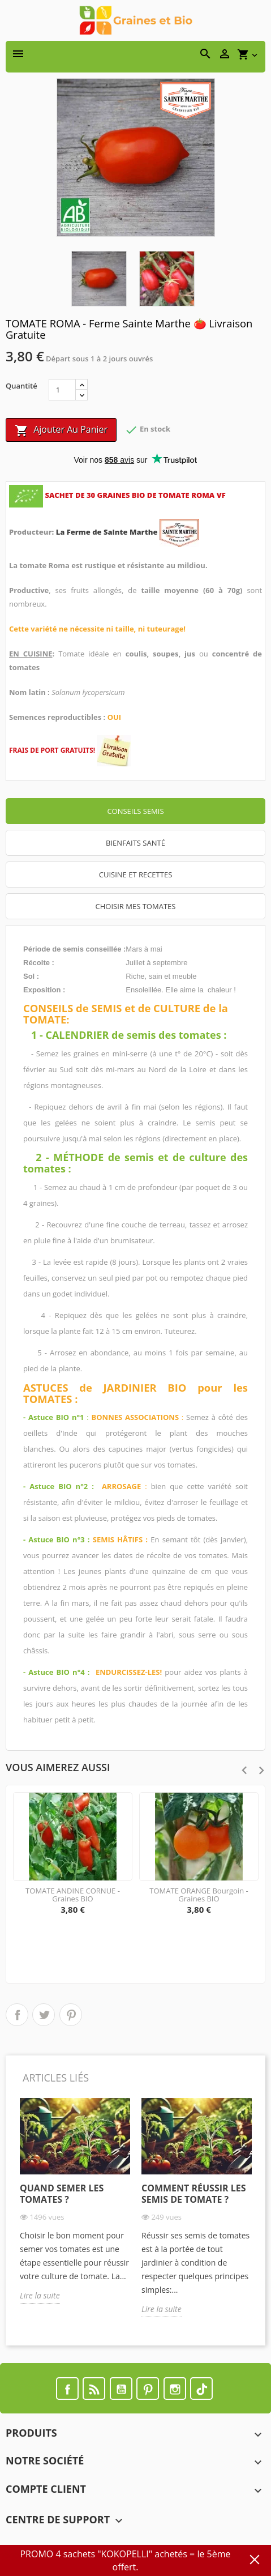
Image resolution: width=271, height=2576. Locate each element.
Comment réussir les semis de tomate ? (193, 2194)
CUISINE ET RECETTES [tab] (136, 874)
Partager (17, 2014)
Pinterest (70, 2014)
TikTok (201, 2388)
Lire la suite (40, 2295)
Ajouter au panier (61, 430)
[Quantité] (62, 389)
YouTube (121, 2388)
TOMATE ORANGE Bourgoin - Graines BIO (198, 1895)
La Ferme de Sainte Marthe (108, 532)
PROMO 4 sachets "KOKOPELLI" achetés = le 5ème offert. (125, 2560)
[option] (75, 2209)
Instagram (175, 2388)
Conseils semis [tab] (135, 811)
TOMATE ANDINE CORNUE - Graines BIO (72, 1895)
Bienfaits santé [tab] (135, 843)
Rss (94, 2388)
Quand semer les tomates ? (62, 2194)
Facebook (67, 2388)
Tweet (43, 2014)
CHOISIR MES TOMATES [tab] (136, 906)
